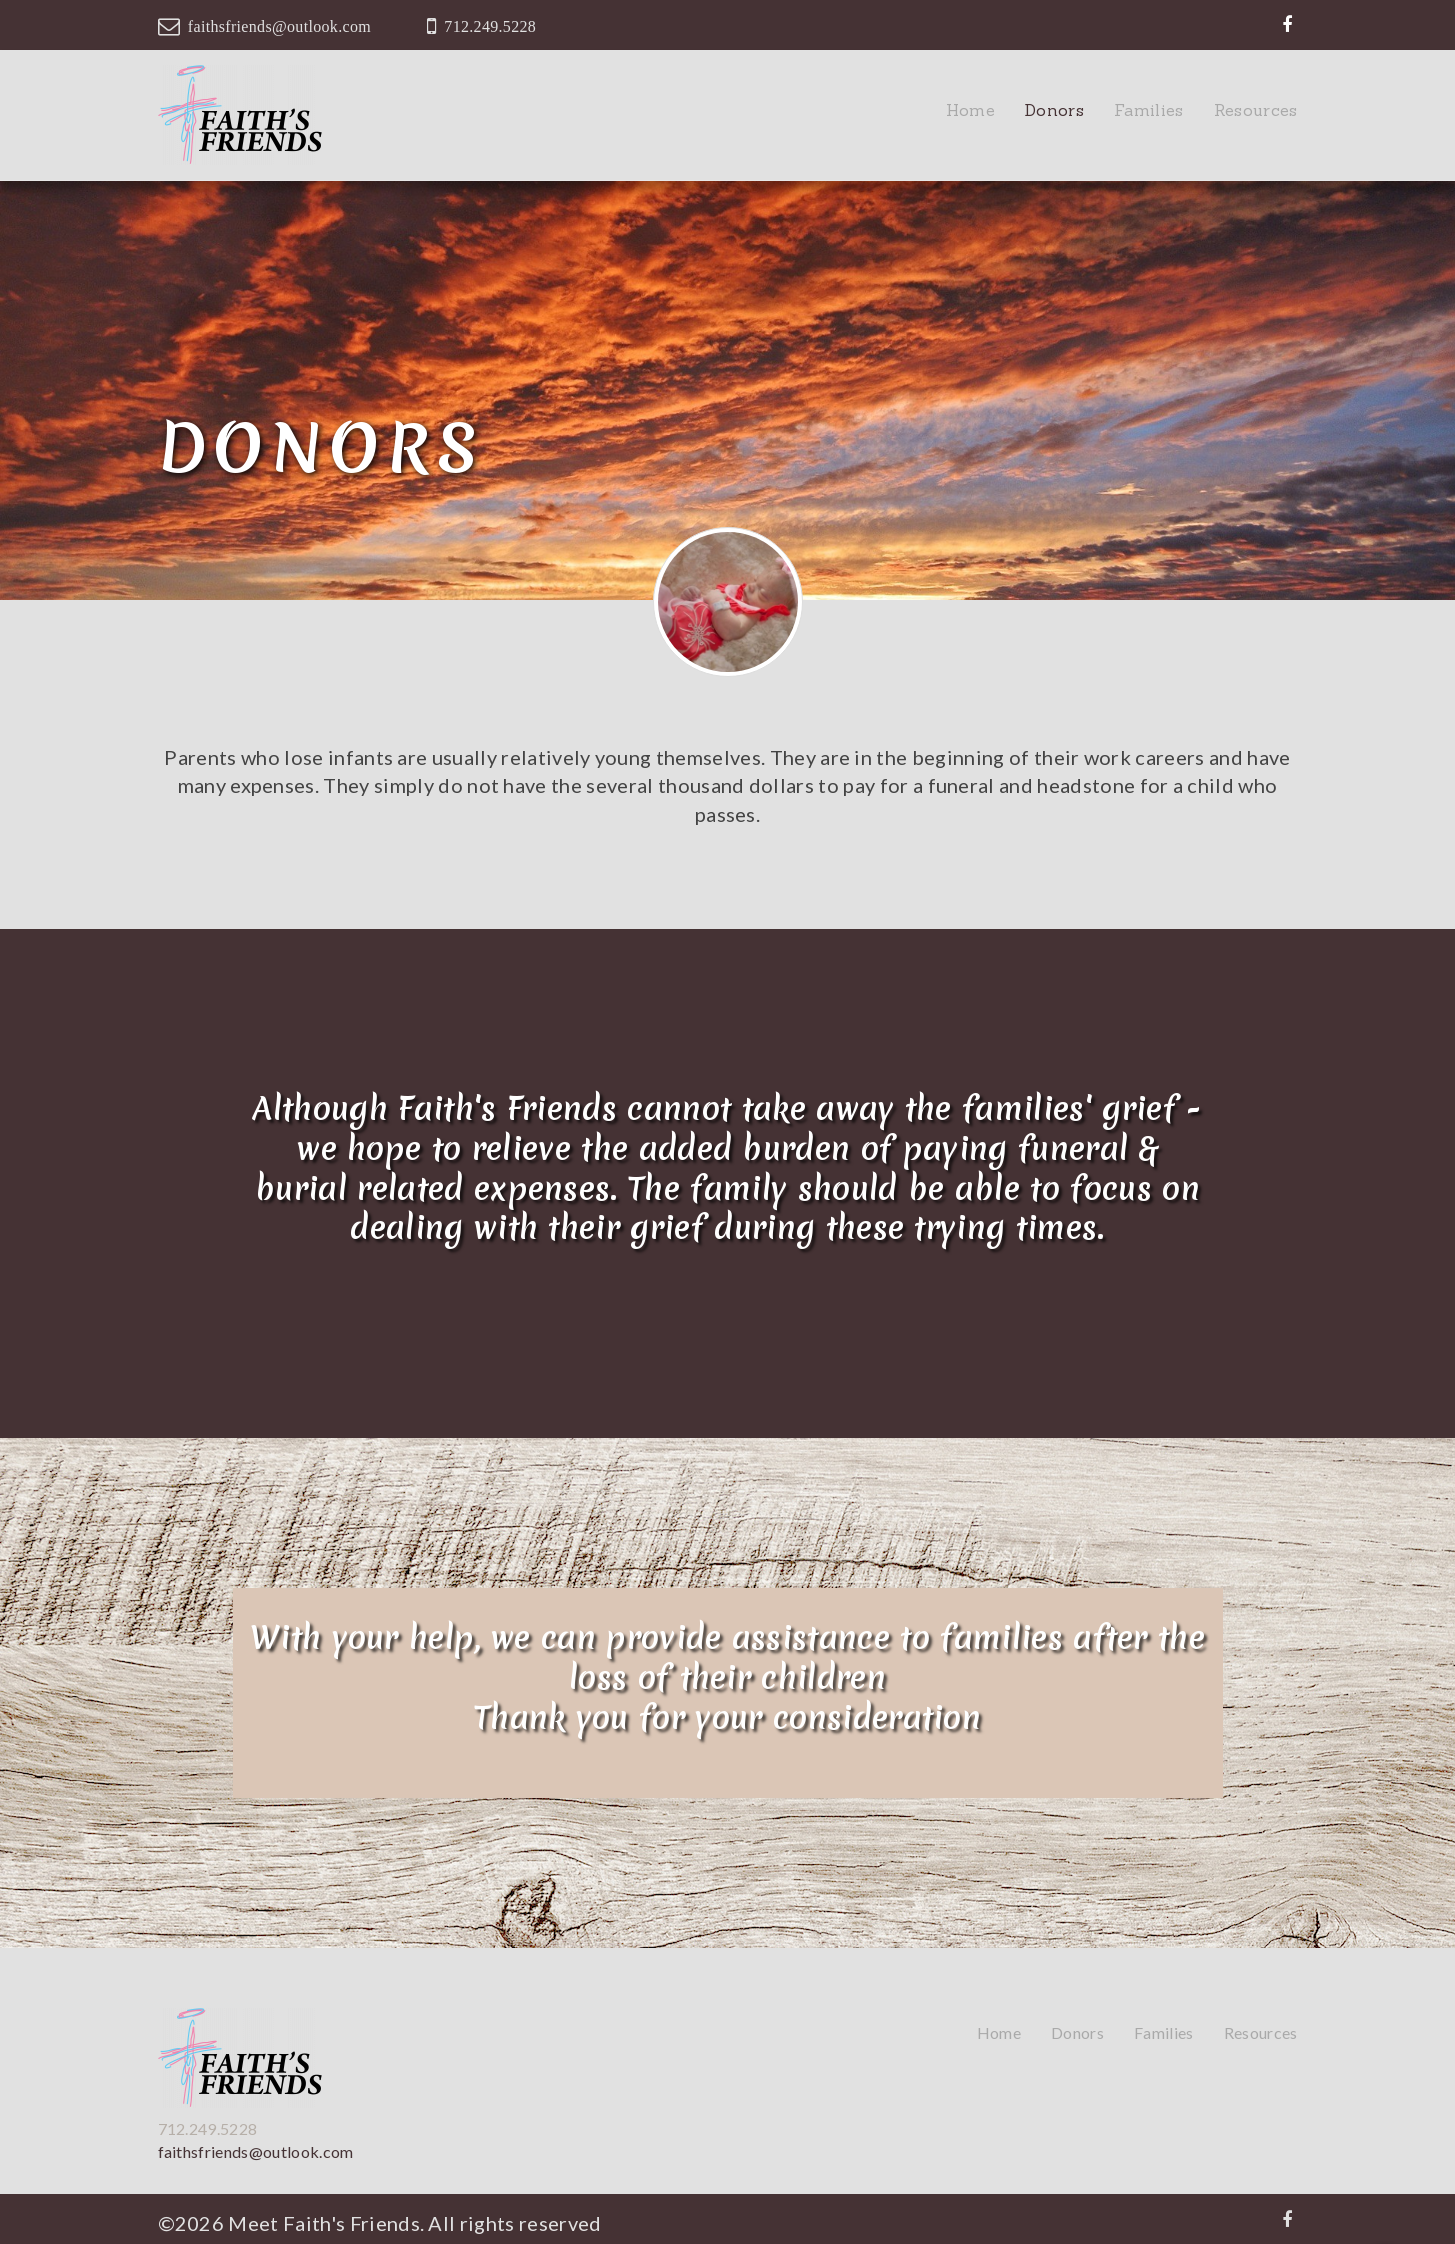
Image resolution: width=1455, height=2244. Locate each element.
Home (970, 110)
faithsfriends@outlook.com (279, 26)
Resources (1256, 110)
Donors (1054, 110)
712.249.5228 (490, 26)
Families (1149, 110)
